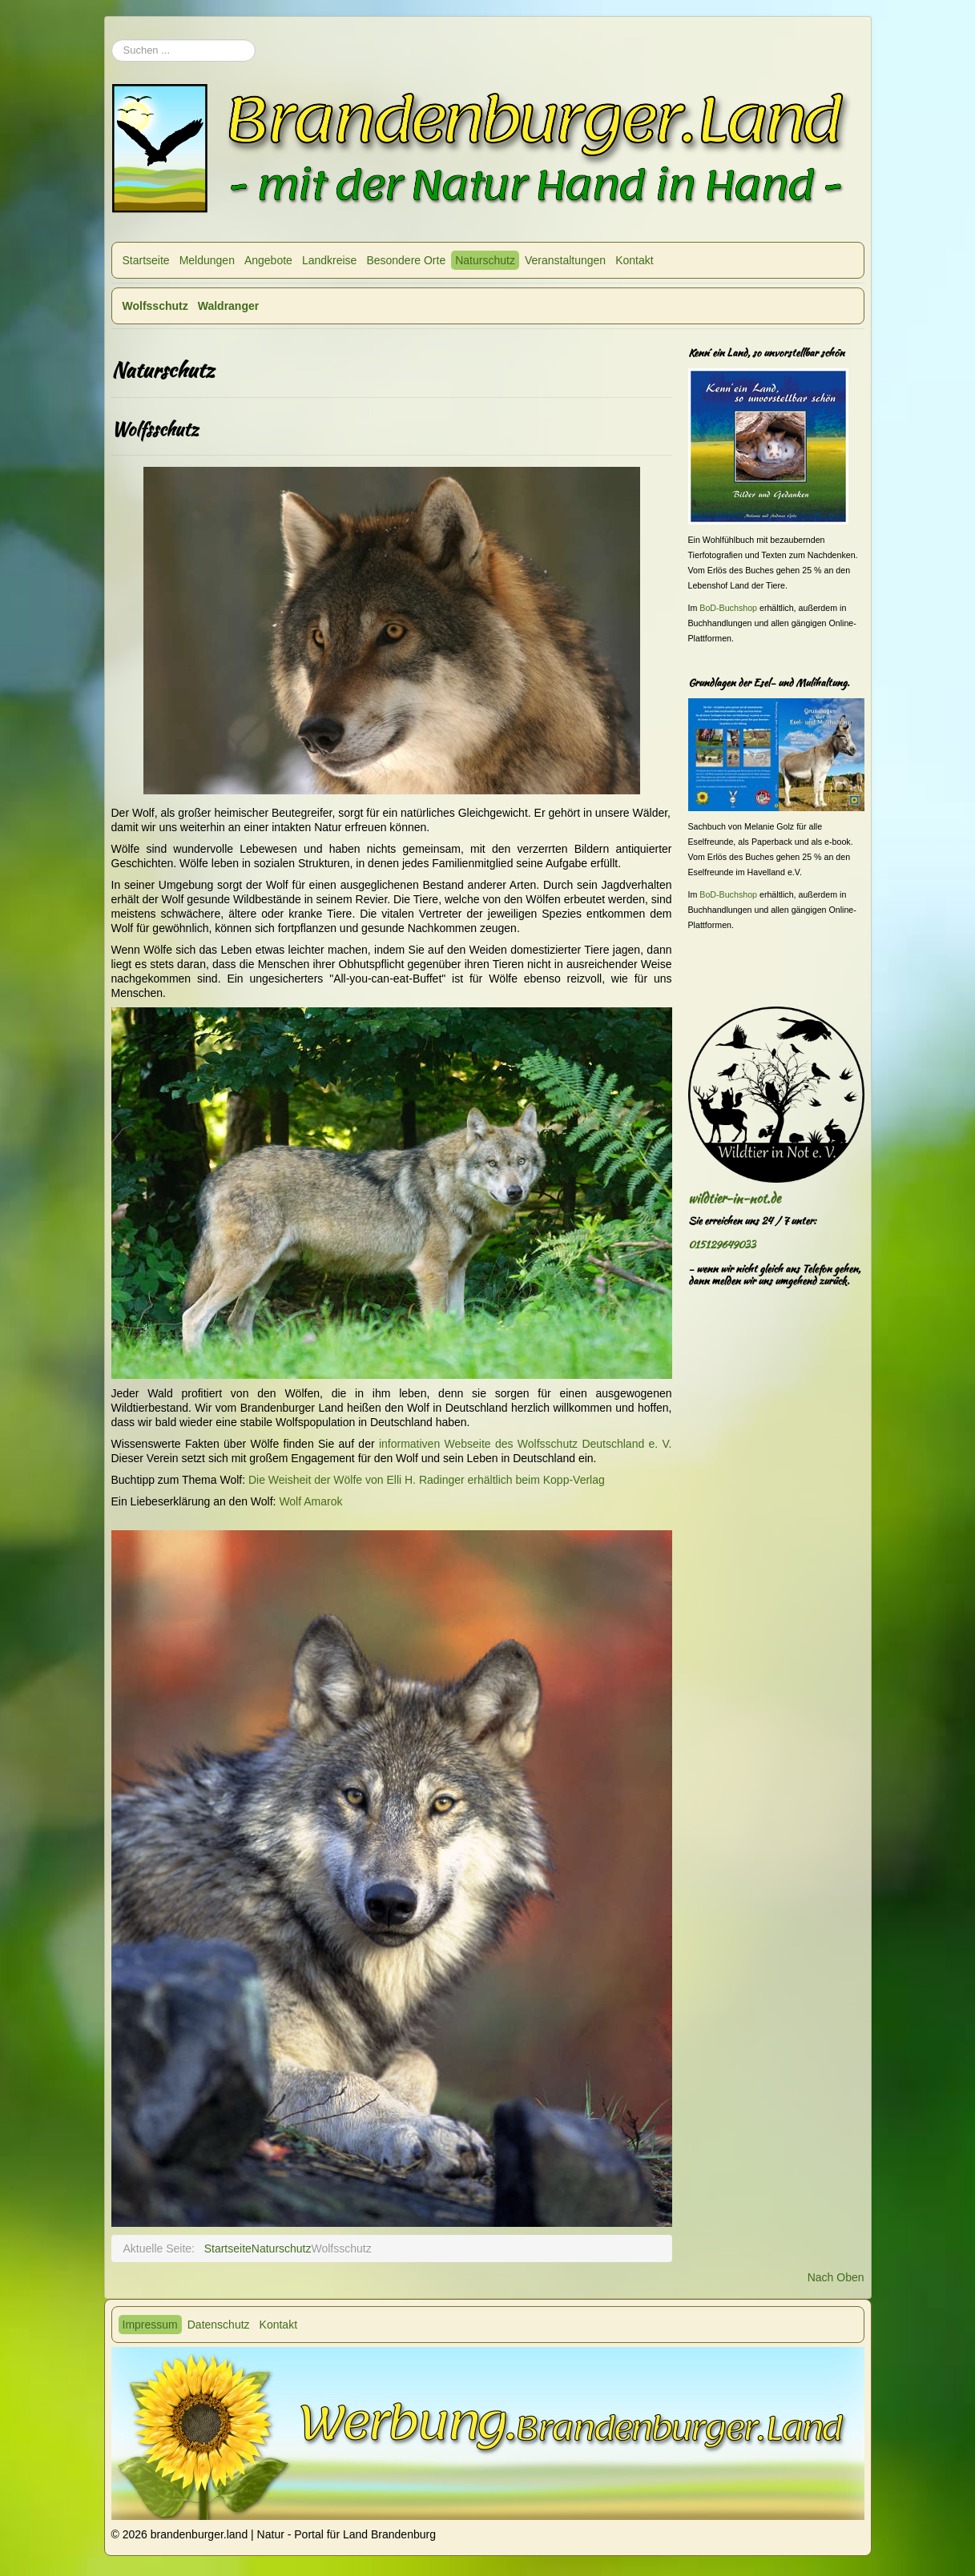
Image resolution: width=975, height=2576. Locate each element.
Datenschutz (218, 2324)
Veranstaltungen (565, 260)
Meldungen (207, 260)
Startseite (146, 260)
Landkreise (329, 260)
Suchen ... (111, 31)
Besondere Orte (405, 260)
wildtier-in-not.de (734, 1198)
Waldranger (229, 305)
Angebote (268, 260)
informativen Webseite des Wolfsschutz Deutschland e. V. (525, 1443)
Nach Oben (836, 2277)
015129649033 (721, 1244)
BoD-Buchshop (728, 608)
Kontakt (634, 260)
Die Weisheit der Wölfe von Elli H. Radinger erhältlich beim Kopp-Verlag (426, 1479)
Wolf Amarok (310, 1501)
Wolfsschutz (155, 305)
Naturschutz (485, 260)
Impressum (150, 2324)
